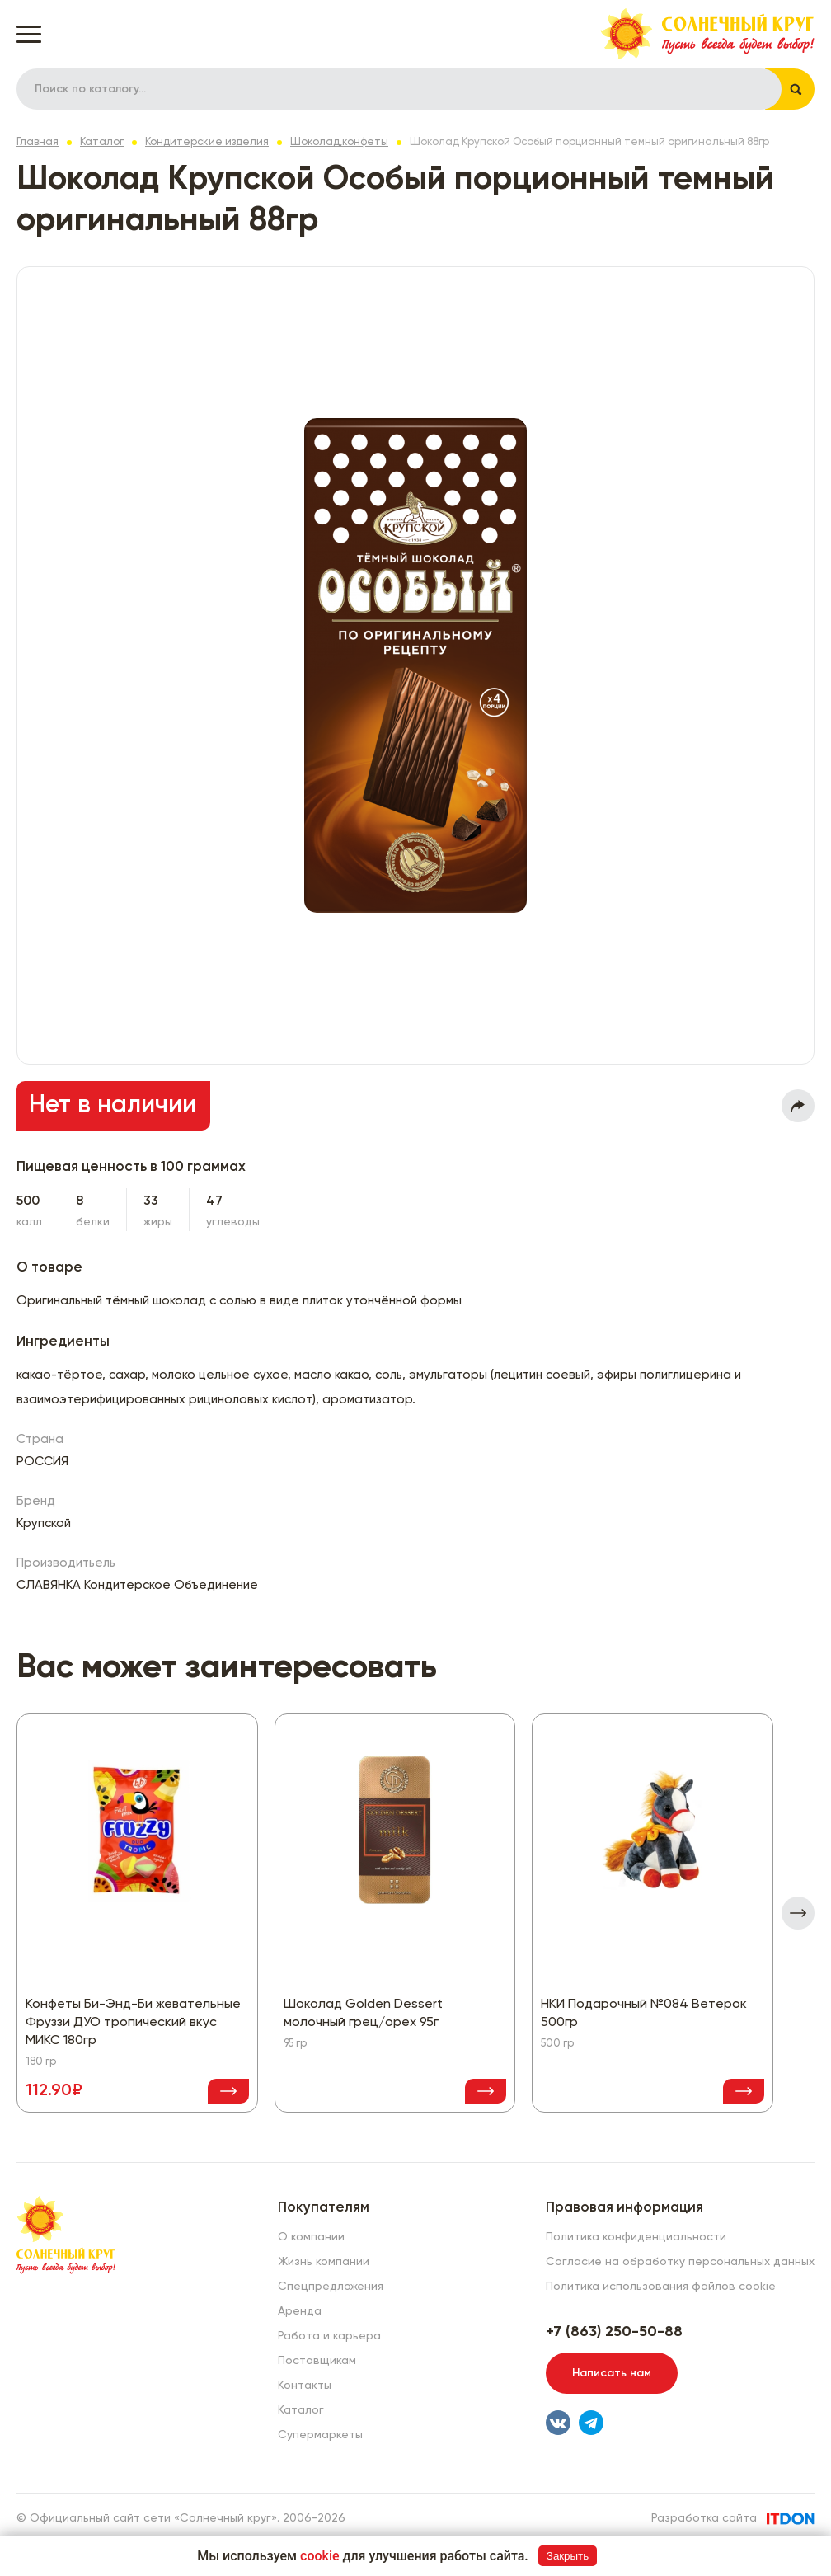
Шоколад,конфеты (339, 142)
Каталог (102, 142)
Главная (37, 142)
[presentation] (798, 1913)
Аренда (300, 2311)
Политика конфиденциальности (636, 2237)
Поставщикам (317, 2361)
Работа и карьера (329, 2336)
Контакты (304, 2385)
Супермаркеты (320, 2435)
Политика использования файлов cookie (661, 2286)
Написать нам (611, 2373)
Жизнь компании (323, 2262)
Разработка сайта (704, 2518)
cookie (320, 2556)
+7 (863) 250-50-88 (614, 2332)
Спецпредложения (330, 2286)
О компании (311, 2237)
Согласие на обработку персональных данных (680, 2262)
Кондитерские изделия (207, 142)
